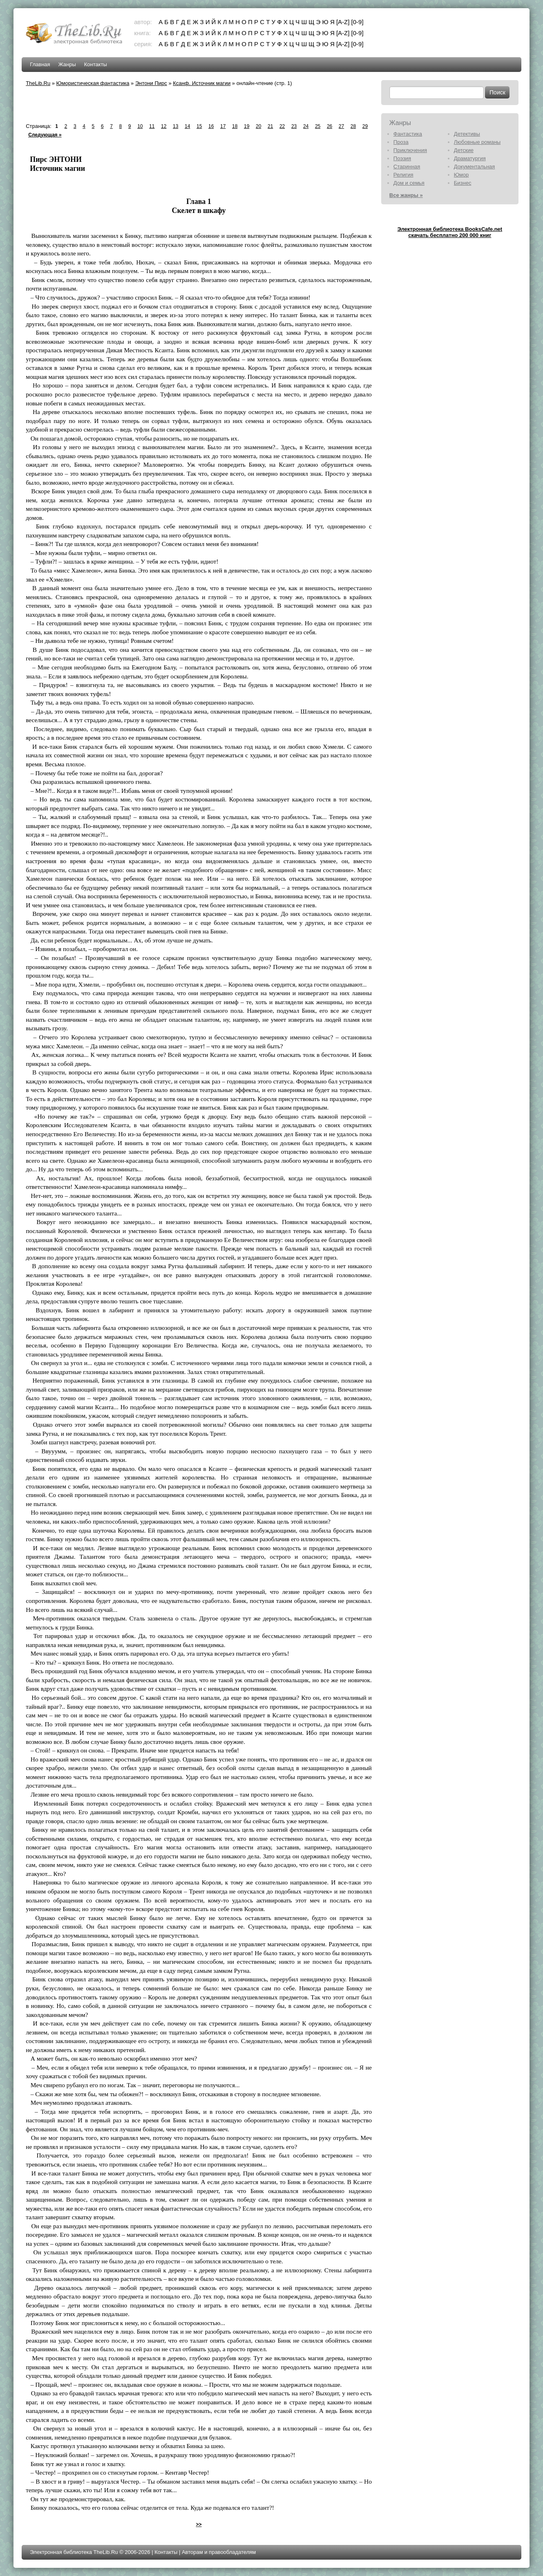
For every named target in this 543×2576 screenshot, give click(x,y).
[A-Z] (343, 21)
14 (187, 126)
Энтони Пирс (151, 83)
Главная (40, 64)
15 (199, 126)
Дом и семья (409, 183)
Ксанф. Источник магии (201, 83)
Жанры (67, 64)
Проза (401, 142)
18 (234, 126)
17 (223, 126)
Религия (403, 175)
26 (329, 126)
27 (341, 126)
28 (353, 126)
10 (140, 126)
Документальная (474, 166)
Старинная (406, 166)
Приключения (410, 150)
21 (270, 126)
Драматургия (470, 158)
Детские (464, 150)
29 (365, 126)
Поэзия (402, 158)
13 (175, 126)
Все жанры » (406, 195)
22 (282, 126)
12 (163, 126)
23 (294, 126)
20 (258, 126)
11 (151, 126)
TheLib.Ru (38, 83)
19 (246, 126)
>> (198, 2524)
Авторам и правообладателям (219, 2552)
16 (211, 126)
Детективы (467, 134)
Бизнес (462, 183)
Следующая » (44, 135)
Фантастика (407, 134)
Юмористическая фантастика (93, 83)
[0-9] (357, 21)
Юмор (461, 175)
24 (305, 126)
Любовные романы (477, 142)
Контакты (95, 64)
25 (317, 126)
